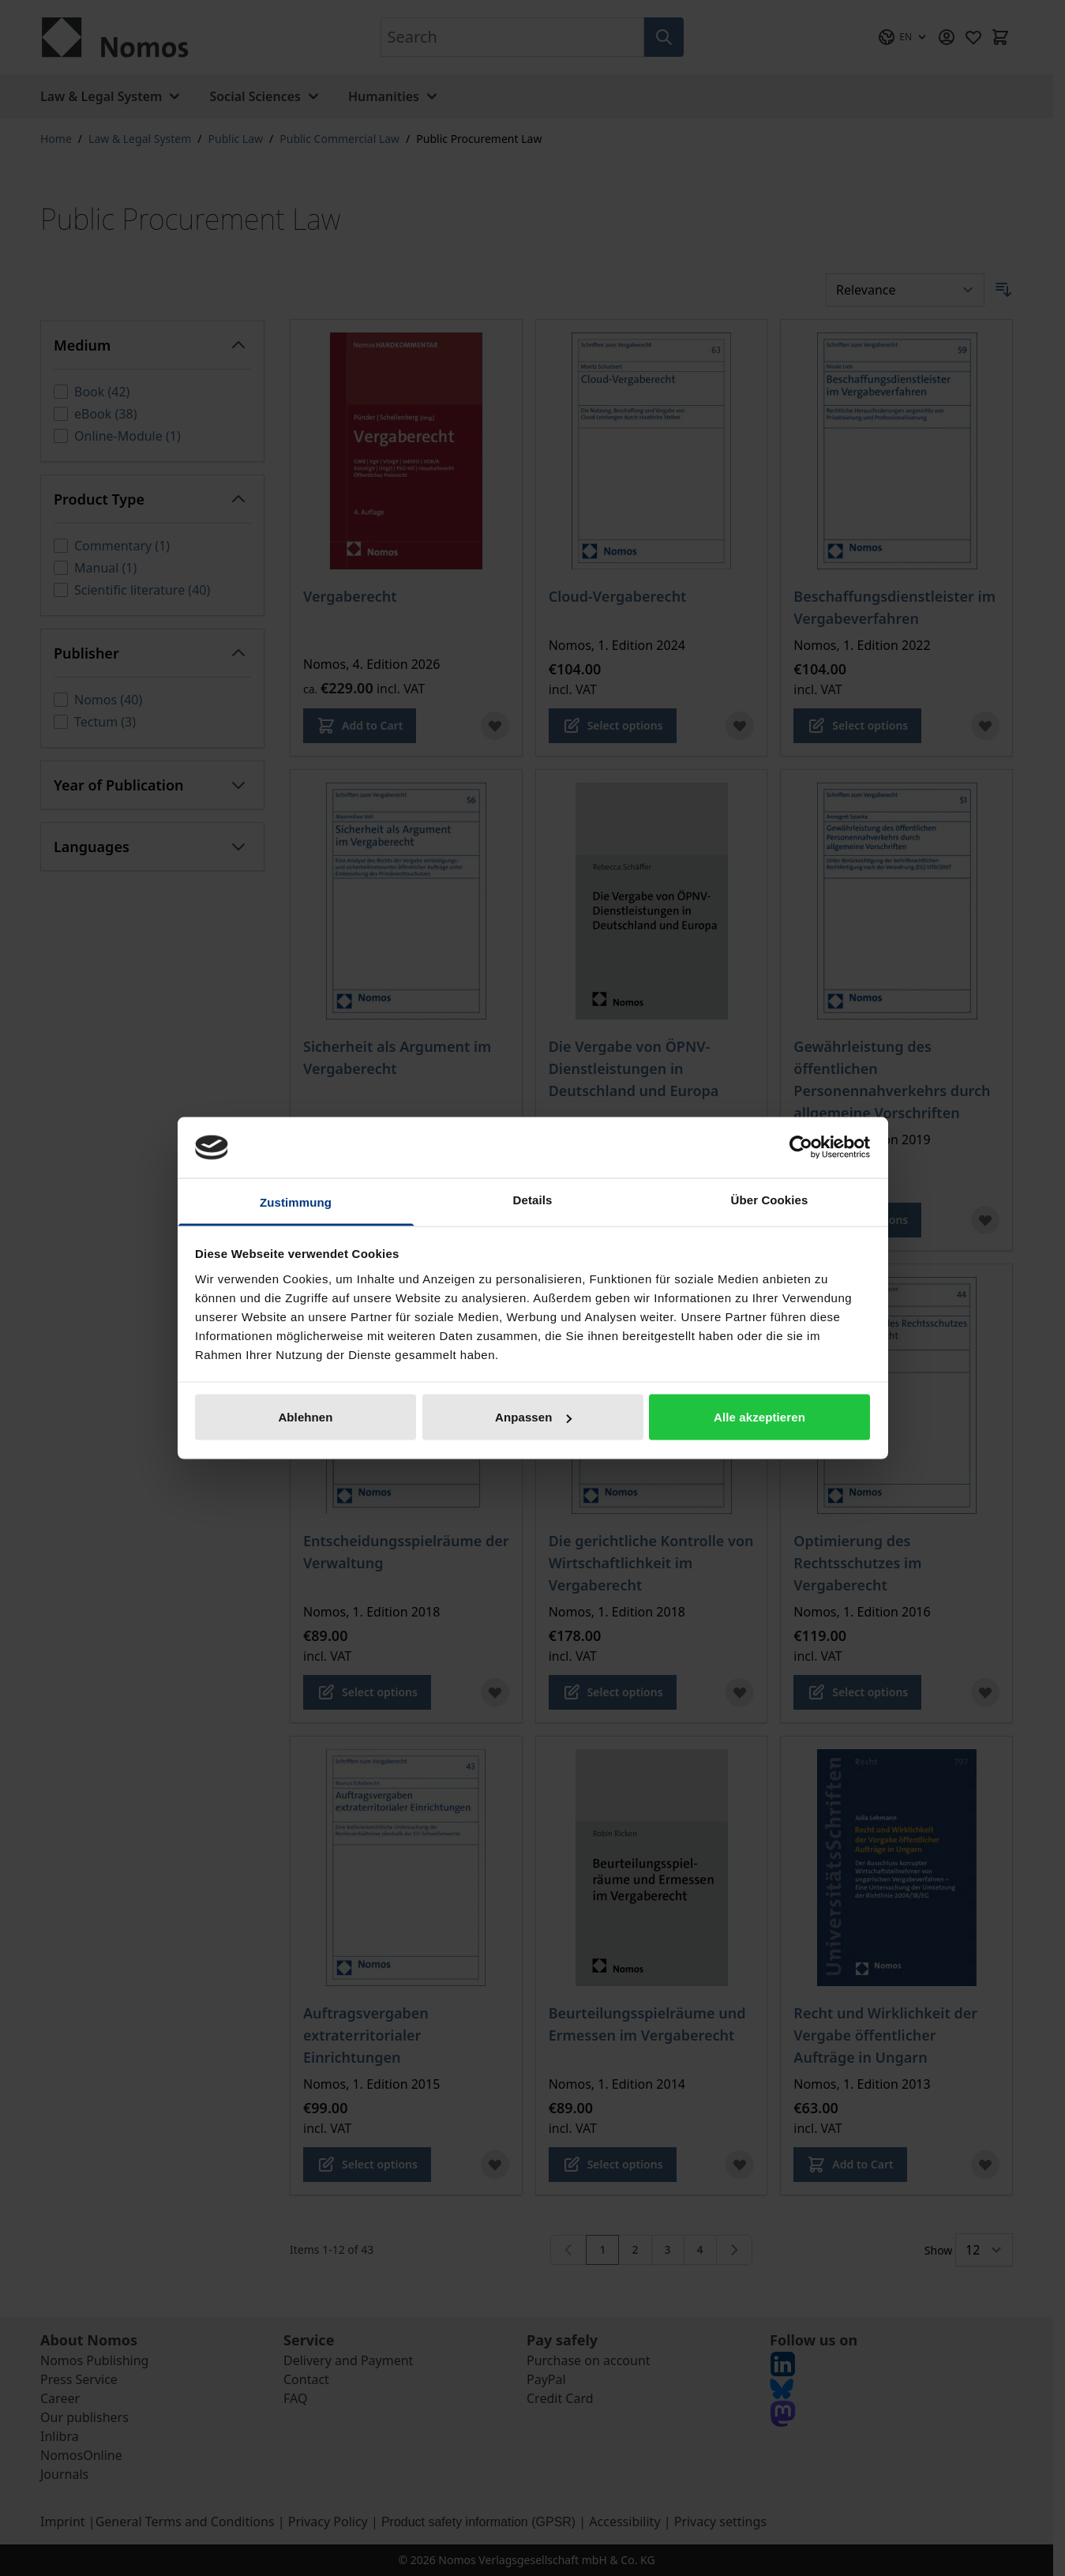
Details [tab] (533, 1199)
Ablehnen (305, 1417)
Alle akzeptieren (759, 1417)
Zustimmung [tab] (296, 1201)
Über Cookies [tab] (769, 1199)
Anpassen (533, 1417)
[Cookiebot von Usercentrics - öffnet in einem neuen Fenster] (801, 1147)
